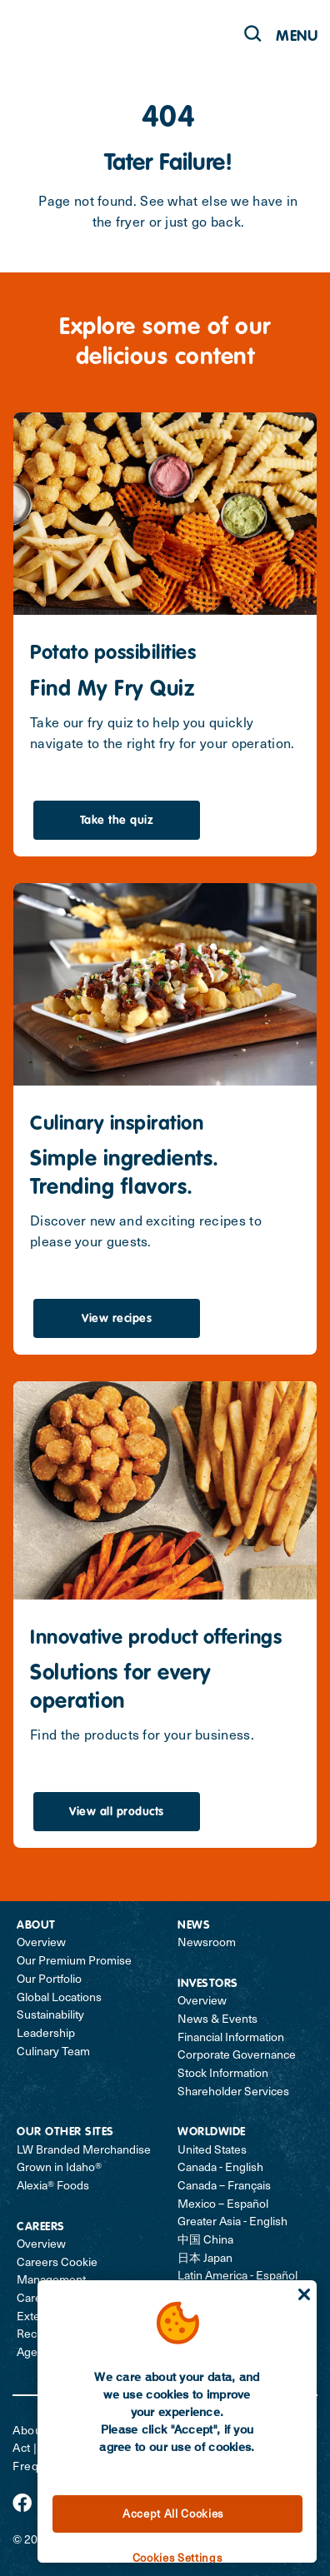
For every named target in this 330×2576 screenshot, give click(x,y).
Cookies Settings (177, 2557)
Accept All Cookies (172, 2513)
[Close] (304, 2294)
